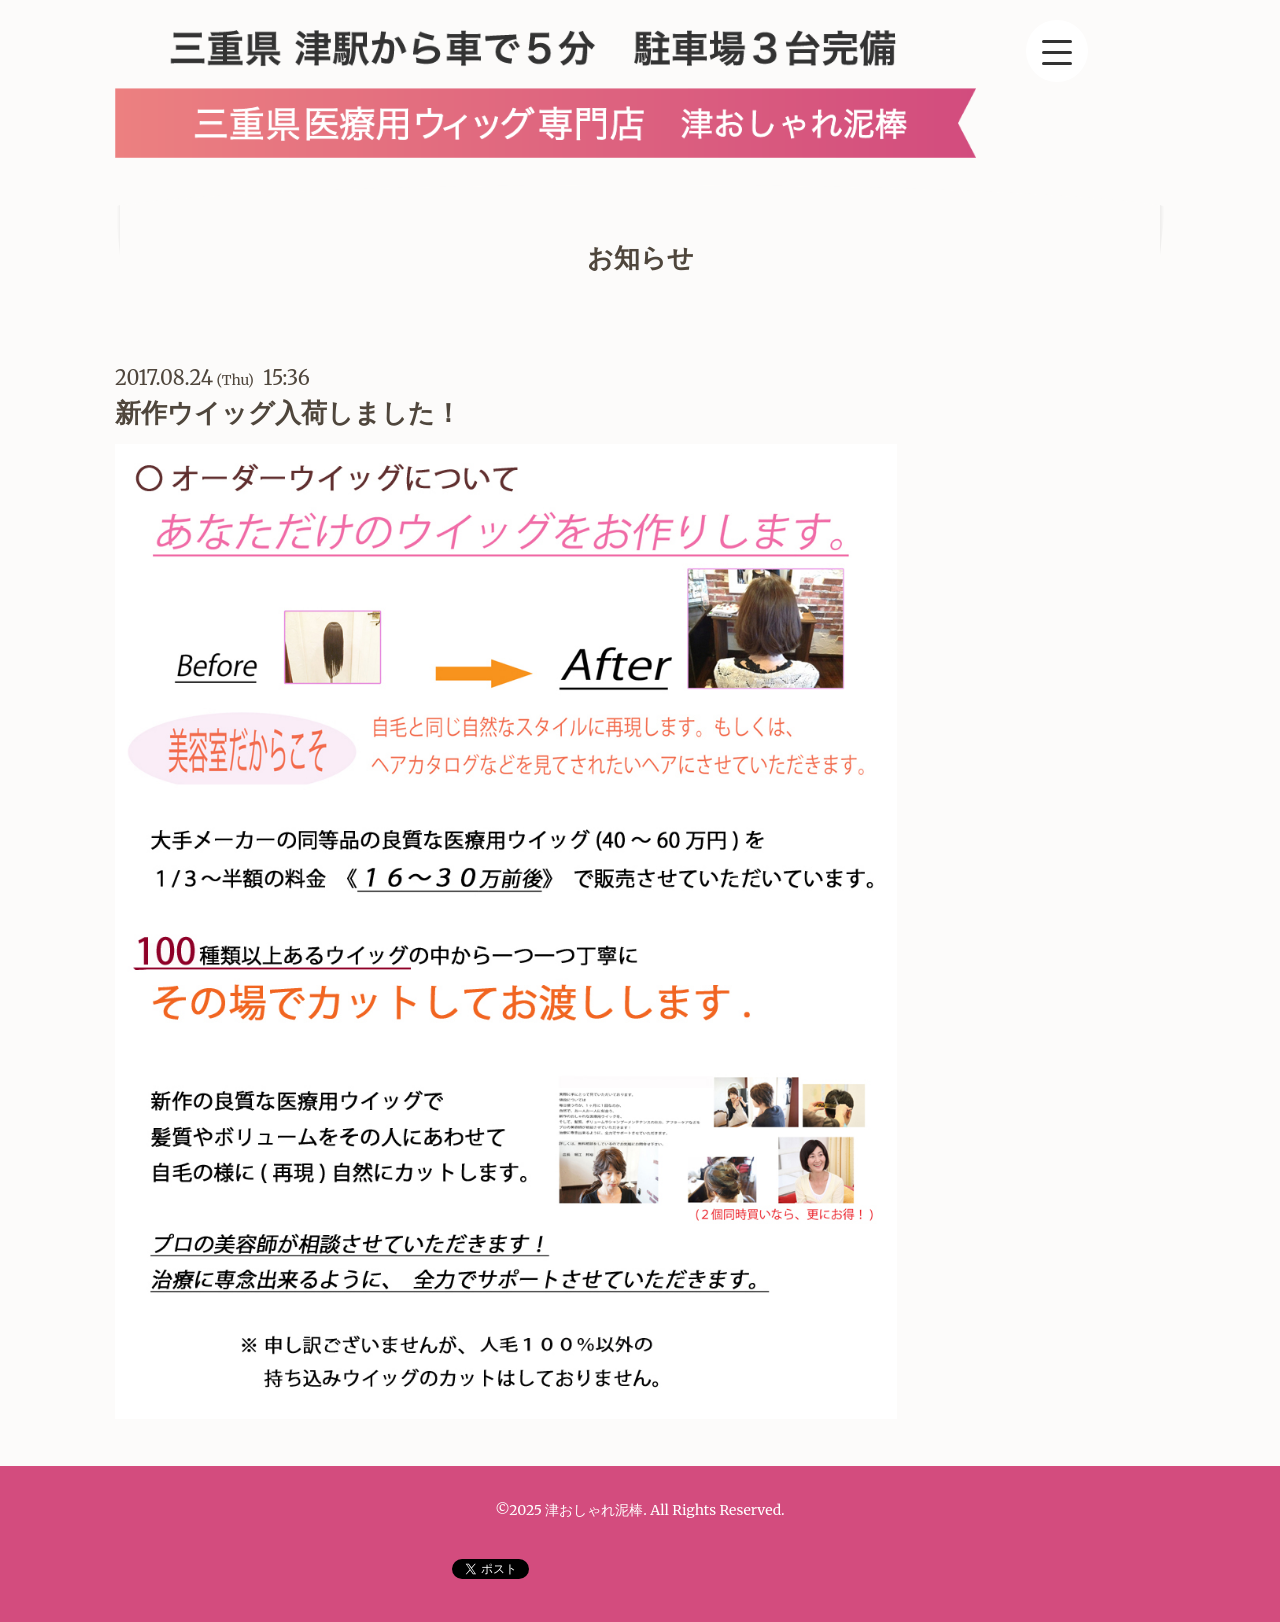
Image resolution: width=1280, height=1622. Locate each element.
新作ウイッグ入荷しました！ (288, 412)
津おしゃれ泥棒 (594, 1510)
